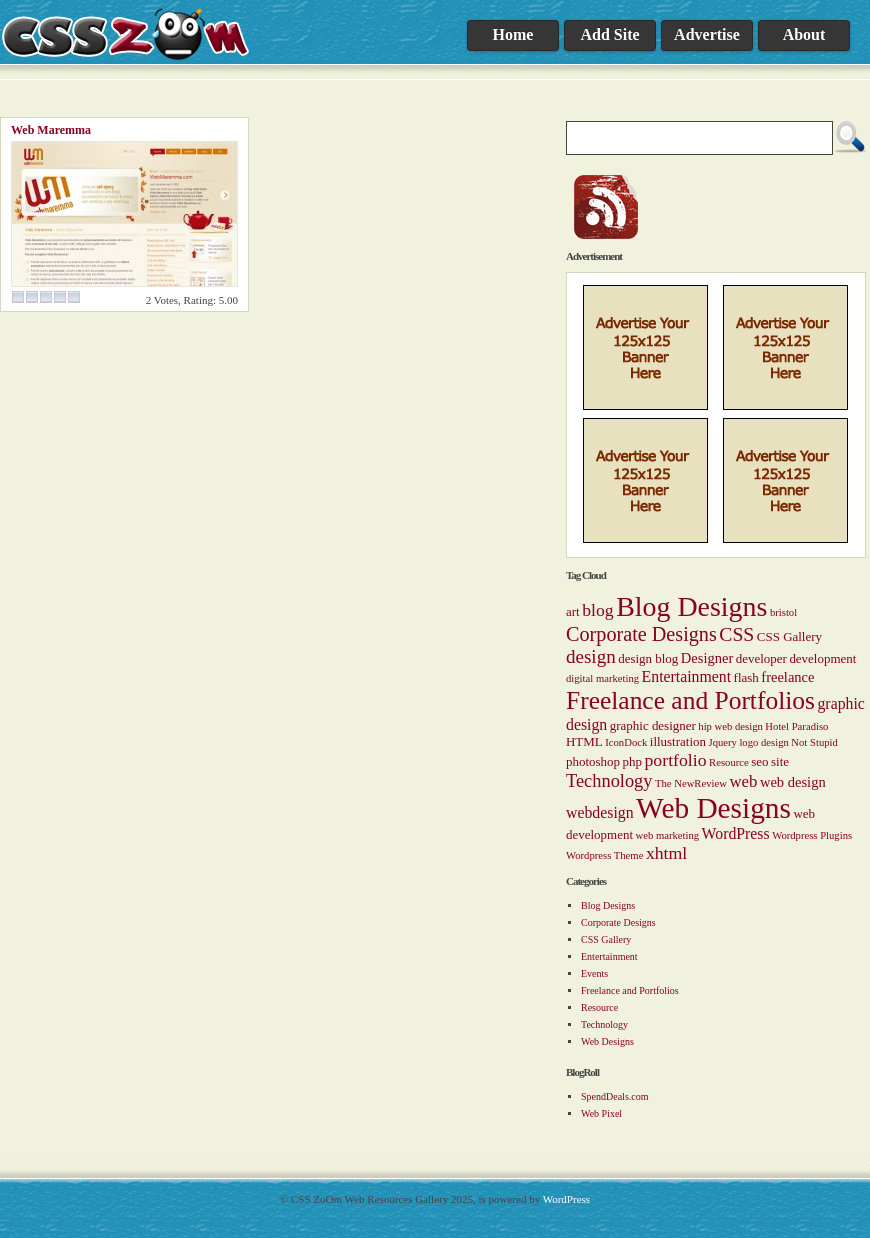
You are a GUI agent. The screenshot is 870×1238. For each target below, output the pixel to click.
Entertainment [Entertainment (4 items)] (686, 676)
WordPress (566, 1199)
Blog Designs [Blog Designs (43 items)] (691, 606)
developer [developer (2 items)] (761, 658)
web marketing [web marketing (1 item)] (667, 835)
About (804, 34)
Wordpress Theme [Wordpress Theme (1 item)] (604, 855)
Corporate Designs (618, 922)
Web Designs (607, 1041)
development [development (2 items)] (822, 658)
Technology (604, 1024)
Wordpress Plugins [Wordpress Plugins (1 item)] (812, 835)
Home (513, 34)
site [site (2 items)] (780, 761)
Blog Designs (608, 905)
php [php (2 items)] (632, 761)
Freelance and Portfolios (630, 990)
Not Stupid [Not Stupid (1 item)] (814, 742)
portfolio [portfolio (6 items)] (676, 760)
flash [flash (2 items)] (746, 677)
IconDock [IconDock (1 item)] (626, 742)
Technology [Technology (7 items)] (609, 781)
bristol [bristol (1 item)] (783, 612)
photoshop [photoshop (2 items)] (593, 761)
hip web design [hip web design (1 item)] (730, 726)
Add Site (609, 34)
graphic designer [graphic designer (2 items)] (653, 725)
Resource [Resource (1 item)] (729, 762)
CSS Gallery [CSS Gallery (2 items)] (789, 636)
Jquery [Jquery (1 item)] (722, 742)
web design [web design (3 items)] (793, 782)
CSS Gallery (606, 939)
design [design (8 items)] (591, 656)
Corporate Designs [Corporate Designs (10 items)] (641, 634)
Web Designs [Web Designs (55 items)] (713, 808)
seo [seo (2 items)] (759, 761)
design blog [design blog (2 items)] (648, 658)
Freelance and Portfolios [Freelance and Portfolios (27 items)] (690, 700)
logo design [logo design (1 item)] (763, 742)
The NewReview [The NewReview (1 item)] (691, 783)
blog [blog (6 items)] (598, 610)
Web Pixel (601, 1113)
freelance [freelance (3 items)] (787, 677)
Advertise (707, 34)
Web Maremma (51, 130)
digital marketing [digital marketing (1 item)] (602, 678)
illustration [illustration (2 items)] (678, 741)
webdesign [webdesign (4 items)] (600, 812)
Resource (599, 1007)
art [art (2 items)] (573, 611)
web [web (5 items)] (743, 781)
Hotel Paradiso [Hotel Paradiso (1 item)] (796, 726)
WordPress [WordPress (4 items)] (736, 833)
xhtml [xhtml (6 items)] (666, 853)
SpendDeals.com (615, 1096)
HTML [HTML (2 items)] (584, 741)
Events (594, 973)
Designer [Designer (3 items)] (707, 658)
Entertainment (609, 956)
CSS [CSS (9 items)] (736, 634)
